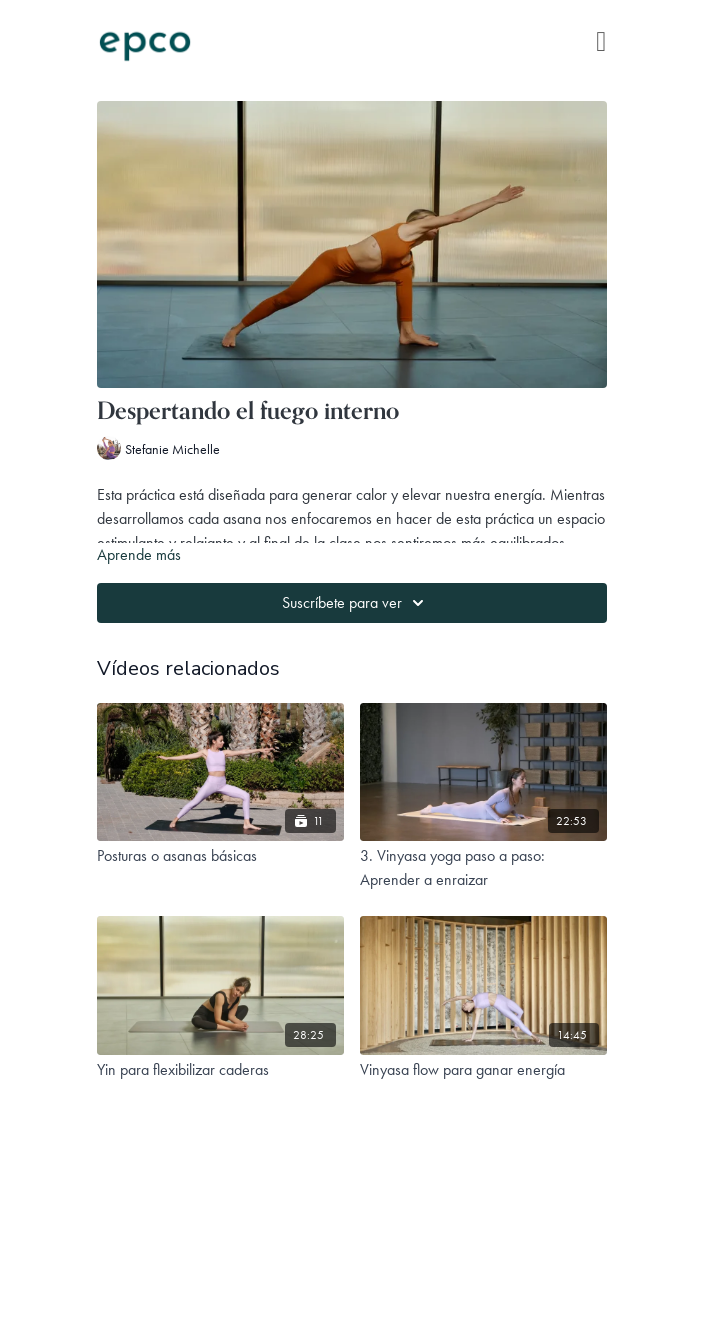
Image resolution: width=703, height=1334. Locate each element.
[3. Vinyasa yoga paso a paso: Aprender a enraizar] (483, 868)
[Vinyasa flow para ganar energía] (483, 1070)
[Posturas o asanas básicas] (220, 856)
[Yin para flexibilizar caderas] (220, 1070)
